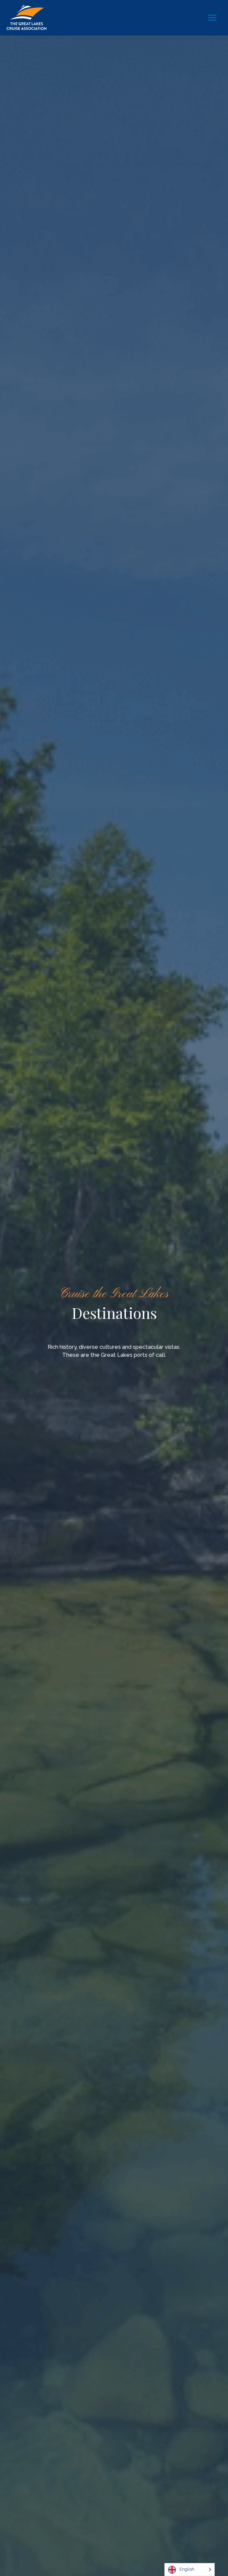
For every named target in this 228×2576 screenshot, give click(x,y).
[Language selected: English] (189, 2569)
